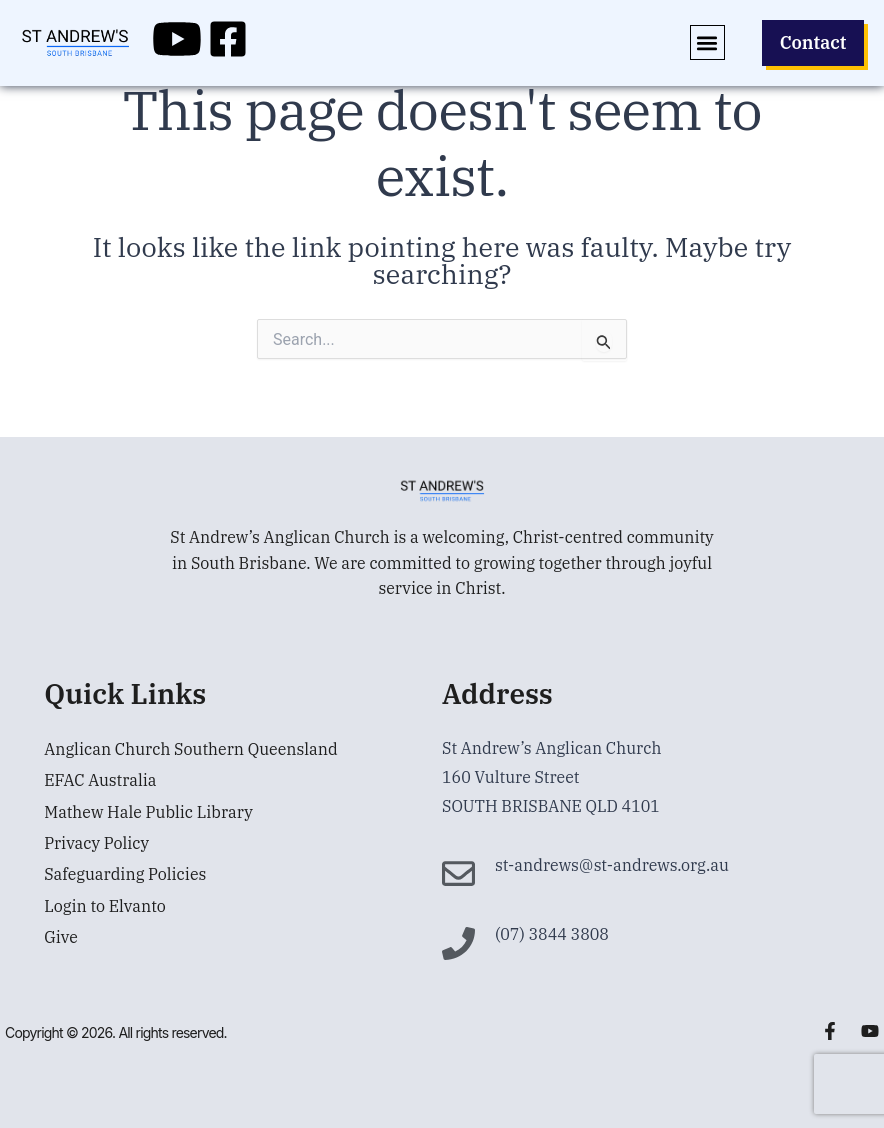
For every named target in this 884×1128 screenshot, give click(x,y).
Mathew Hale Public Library (148, 813)
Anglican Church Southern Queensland (191, 749)
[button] (702, 42)
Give (61, 941)
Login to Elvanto (105, 909)
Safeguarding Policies (125, 877)
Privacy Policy (96, 845)
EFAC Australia (100, 781)
